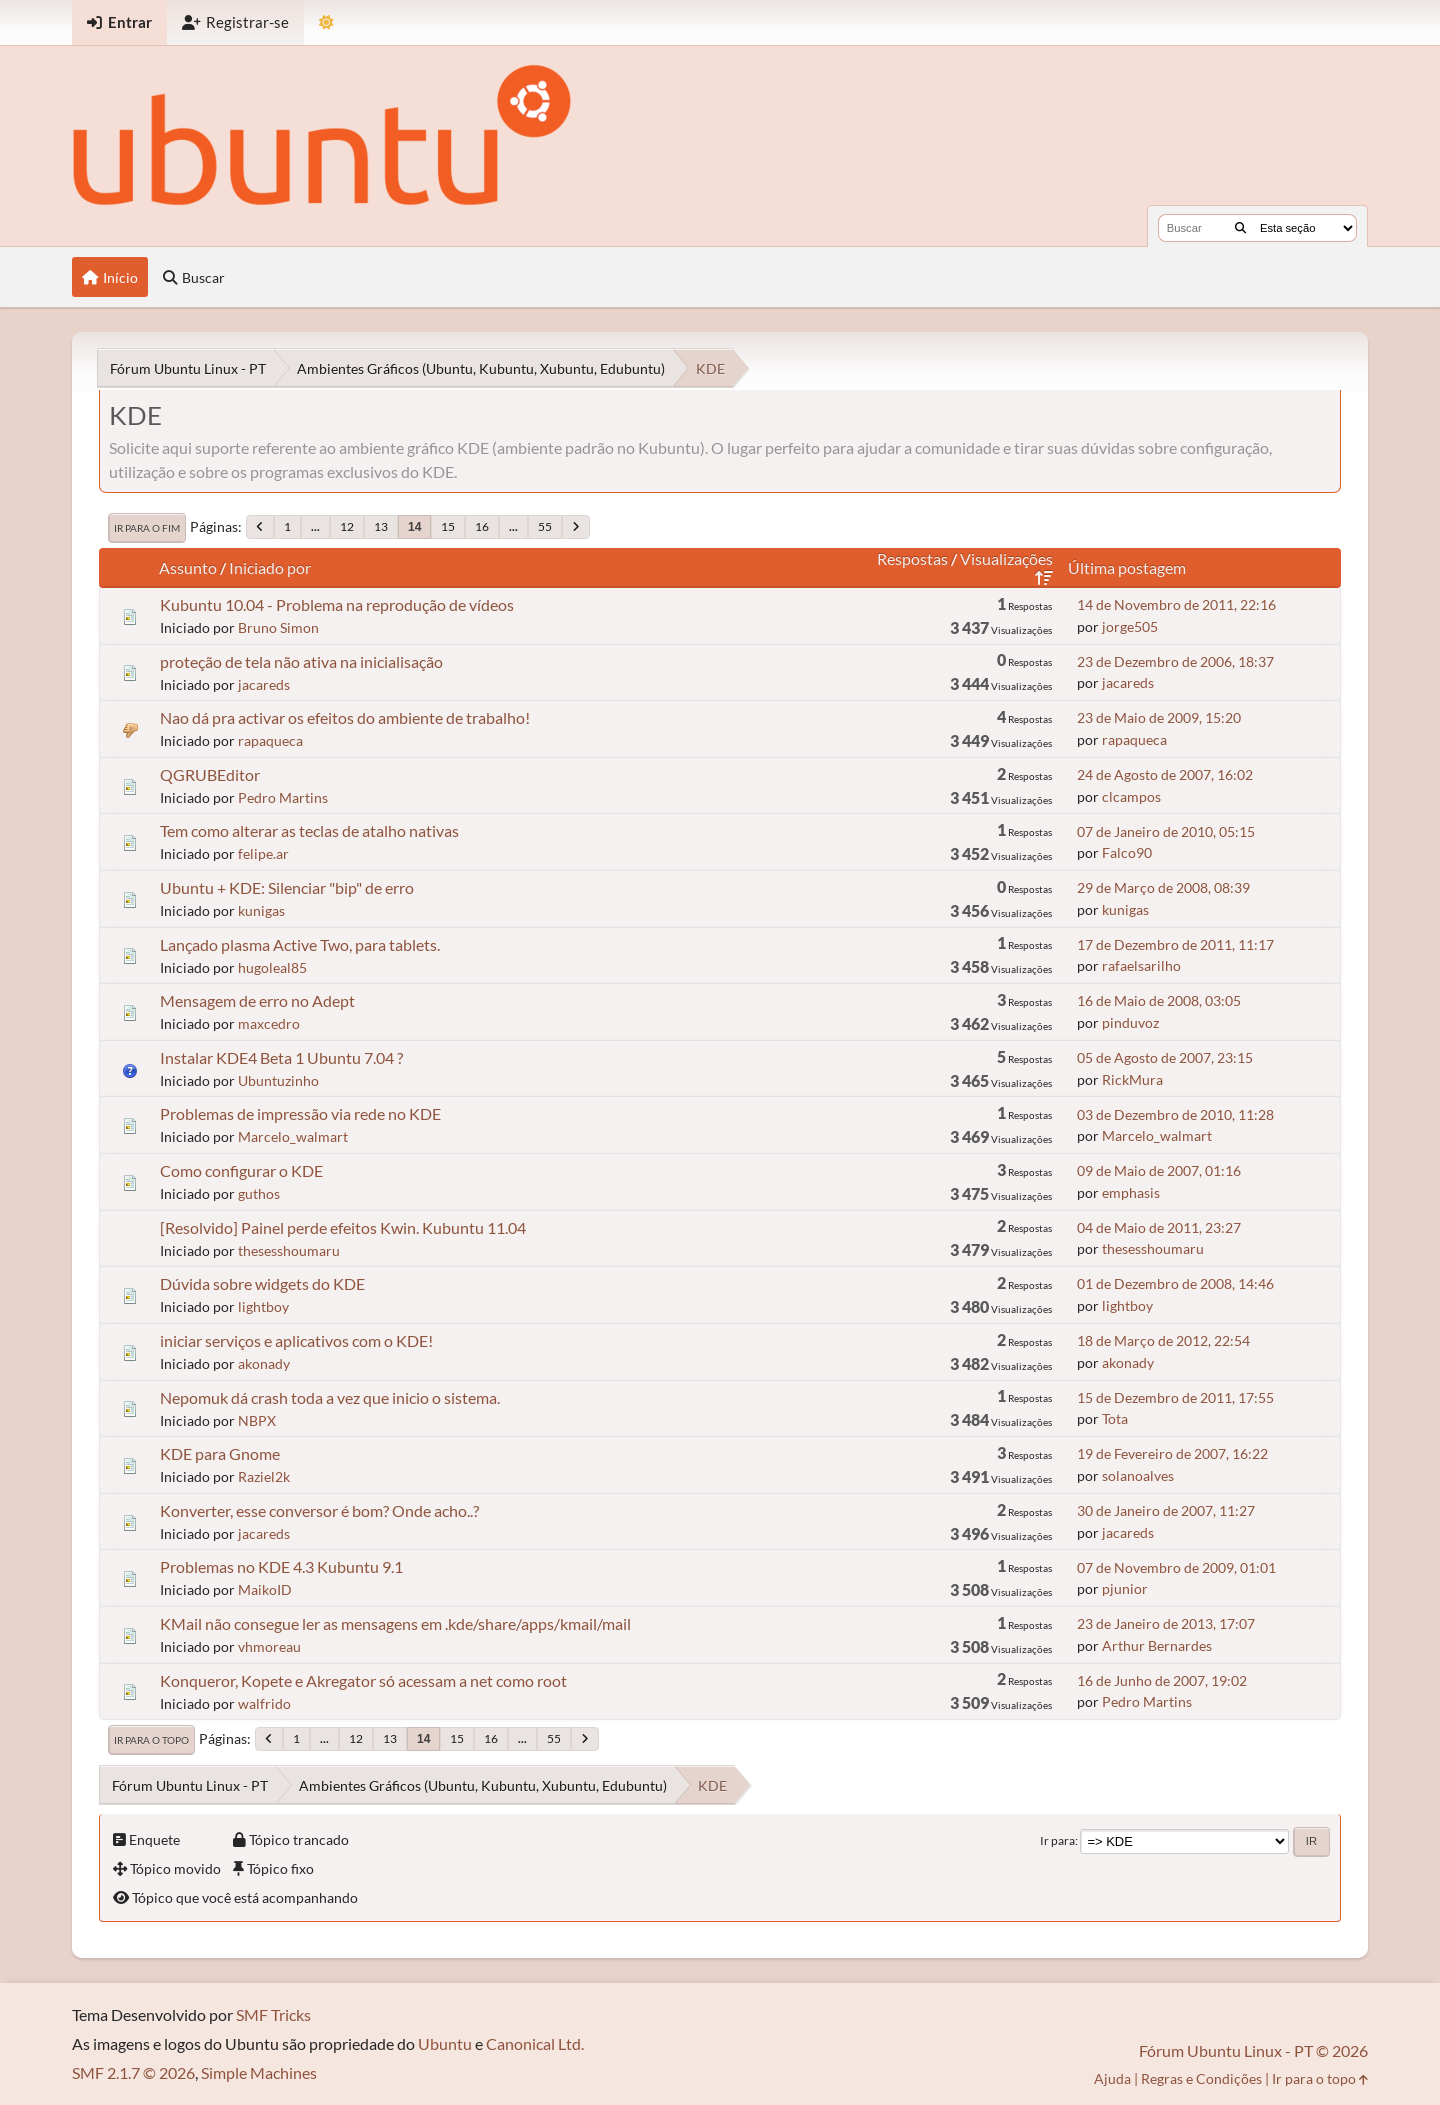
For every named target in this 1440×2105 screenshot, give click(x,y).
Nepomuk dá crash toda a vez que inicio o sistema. (330, 1397)
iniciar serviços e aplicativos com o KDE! (296, 1340)
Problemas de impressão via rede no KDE (300, 1113)
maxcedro (269, 1023)
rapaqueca (270, 740)
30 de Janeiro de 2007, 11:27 (1166, 1510)
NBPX (257, 1420)
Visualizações (1006, 567)
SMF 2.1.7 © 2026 (133, 2072)
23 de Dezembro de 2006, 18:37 (1175, 661)
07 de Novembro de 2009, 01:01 (1176, 1567)
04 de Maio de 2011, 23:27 (1159, 1227)
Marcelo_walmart (293, 1136)
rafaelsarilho (1141, 965)
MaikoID (265, 1589)
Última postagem (1127, 567)
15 (448, 526)
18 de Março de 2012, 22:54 (1163, 1340)
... (315, 526)
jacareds (264, 684)
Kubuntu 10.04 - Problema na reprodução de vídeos (337, 604)
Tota (1115, 1418)
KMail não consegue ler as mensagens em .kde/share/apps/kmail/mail (395, 1623)
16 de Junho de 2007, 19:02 (1162, 1680)
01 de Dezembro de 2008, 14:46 (1175, 1283)
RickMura (1132, 1079)
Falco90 (1127, 852)
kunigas (261, 910)
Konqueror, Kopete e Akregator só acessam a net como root (363, 1680)
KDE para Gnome (220, 1453)
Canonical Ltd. (535, 2043)
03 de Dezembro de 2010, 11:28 (1175, 1114)
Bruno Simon (278, 627)
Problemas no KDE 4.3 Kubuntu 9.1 (281, 1566)
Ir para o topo (151, 1740)
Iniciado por (270, 567)
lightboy (263, 1306)
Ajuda (1112, 2078)
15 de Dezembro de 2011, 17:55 (1175, 1397)
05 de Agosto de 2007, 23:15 (1165, 1057)
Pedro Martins (283, 797)
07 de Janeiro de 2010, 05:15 (1166, 831)
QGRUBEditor (210, 774)
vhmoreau (269, 1646)
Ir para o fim (147, 528)
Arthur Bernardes (1157, 1645)
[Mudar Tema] (326, 22)
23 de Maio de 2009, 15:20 (1159, 717)
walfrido (264, 1703)
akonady (264, 1363)
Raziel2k (264, 1476)
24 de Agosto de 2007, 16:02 (1165, 774)
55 (545, 526)
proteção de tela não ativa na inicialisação (301, 661)
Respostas (912, 558)
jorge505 (1130, 626)
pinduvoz (1130, 1022)
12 (347, 526)
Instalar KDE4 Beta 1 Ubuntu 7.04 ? (281, 1057)
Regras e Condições (1201, 2078)
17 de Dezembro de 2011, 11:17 (1175, 944)
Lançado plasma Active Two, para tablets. (300, 944)
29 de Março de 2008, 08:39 (1163, 887)
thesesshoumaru (289, 1250)
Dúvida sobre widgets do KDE (262, 1283)
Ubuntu (445, 2043)
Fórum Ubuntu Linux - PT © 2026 (1253, 2050)
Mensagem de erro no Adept (257, 1000)
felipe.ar (263, 853)
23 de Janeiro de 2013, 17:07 (1166, 1623)
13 (381, 526)
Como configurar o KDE (241, 1170)
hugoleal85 (272, 967)
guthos (259, 1193)
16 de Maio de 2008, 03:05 (1159, 1000)
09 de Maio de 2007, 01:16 (1159, 1170)
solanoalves (1138, 1475)
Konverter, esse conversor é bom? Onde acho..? (319, 1510)
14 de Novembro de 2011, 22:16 (1176, 604)
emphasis (1131, 1192)
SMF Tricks (273, 2014)
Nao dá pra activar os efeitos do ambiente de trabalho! (345, 717)
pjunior (1125, 1588)
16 (482, 526)
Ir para (1057, 1840)
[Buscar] (1240, 228)
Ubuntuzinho (278, 1080)
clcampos (1131, 796)
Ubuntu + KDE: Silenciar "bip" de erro (287, 887)
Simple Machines (259, 2072)
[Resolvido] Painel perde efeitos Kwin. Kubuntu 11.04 (343, 1227)
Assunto (188, 567)
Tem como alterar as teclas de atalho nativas (309, 830)
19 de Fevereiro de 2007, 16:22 (1172, 1453)
